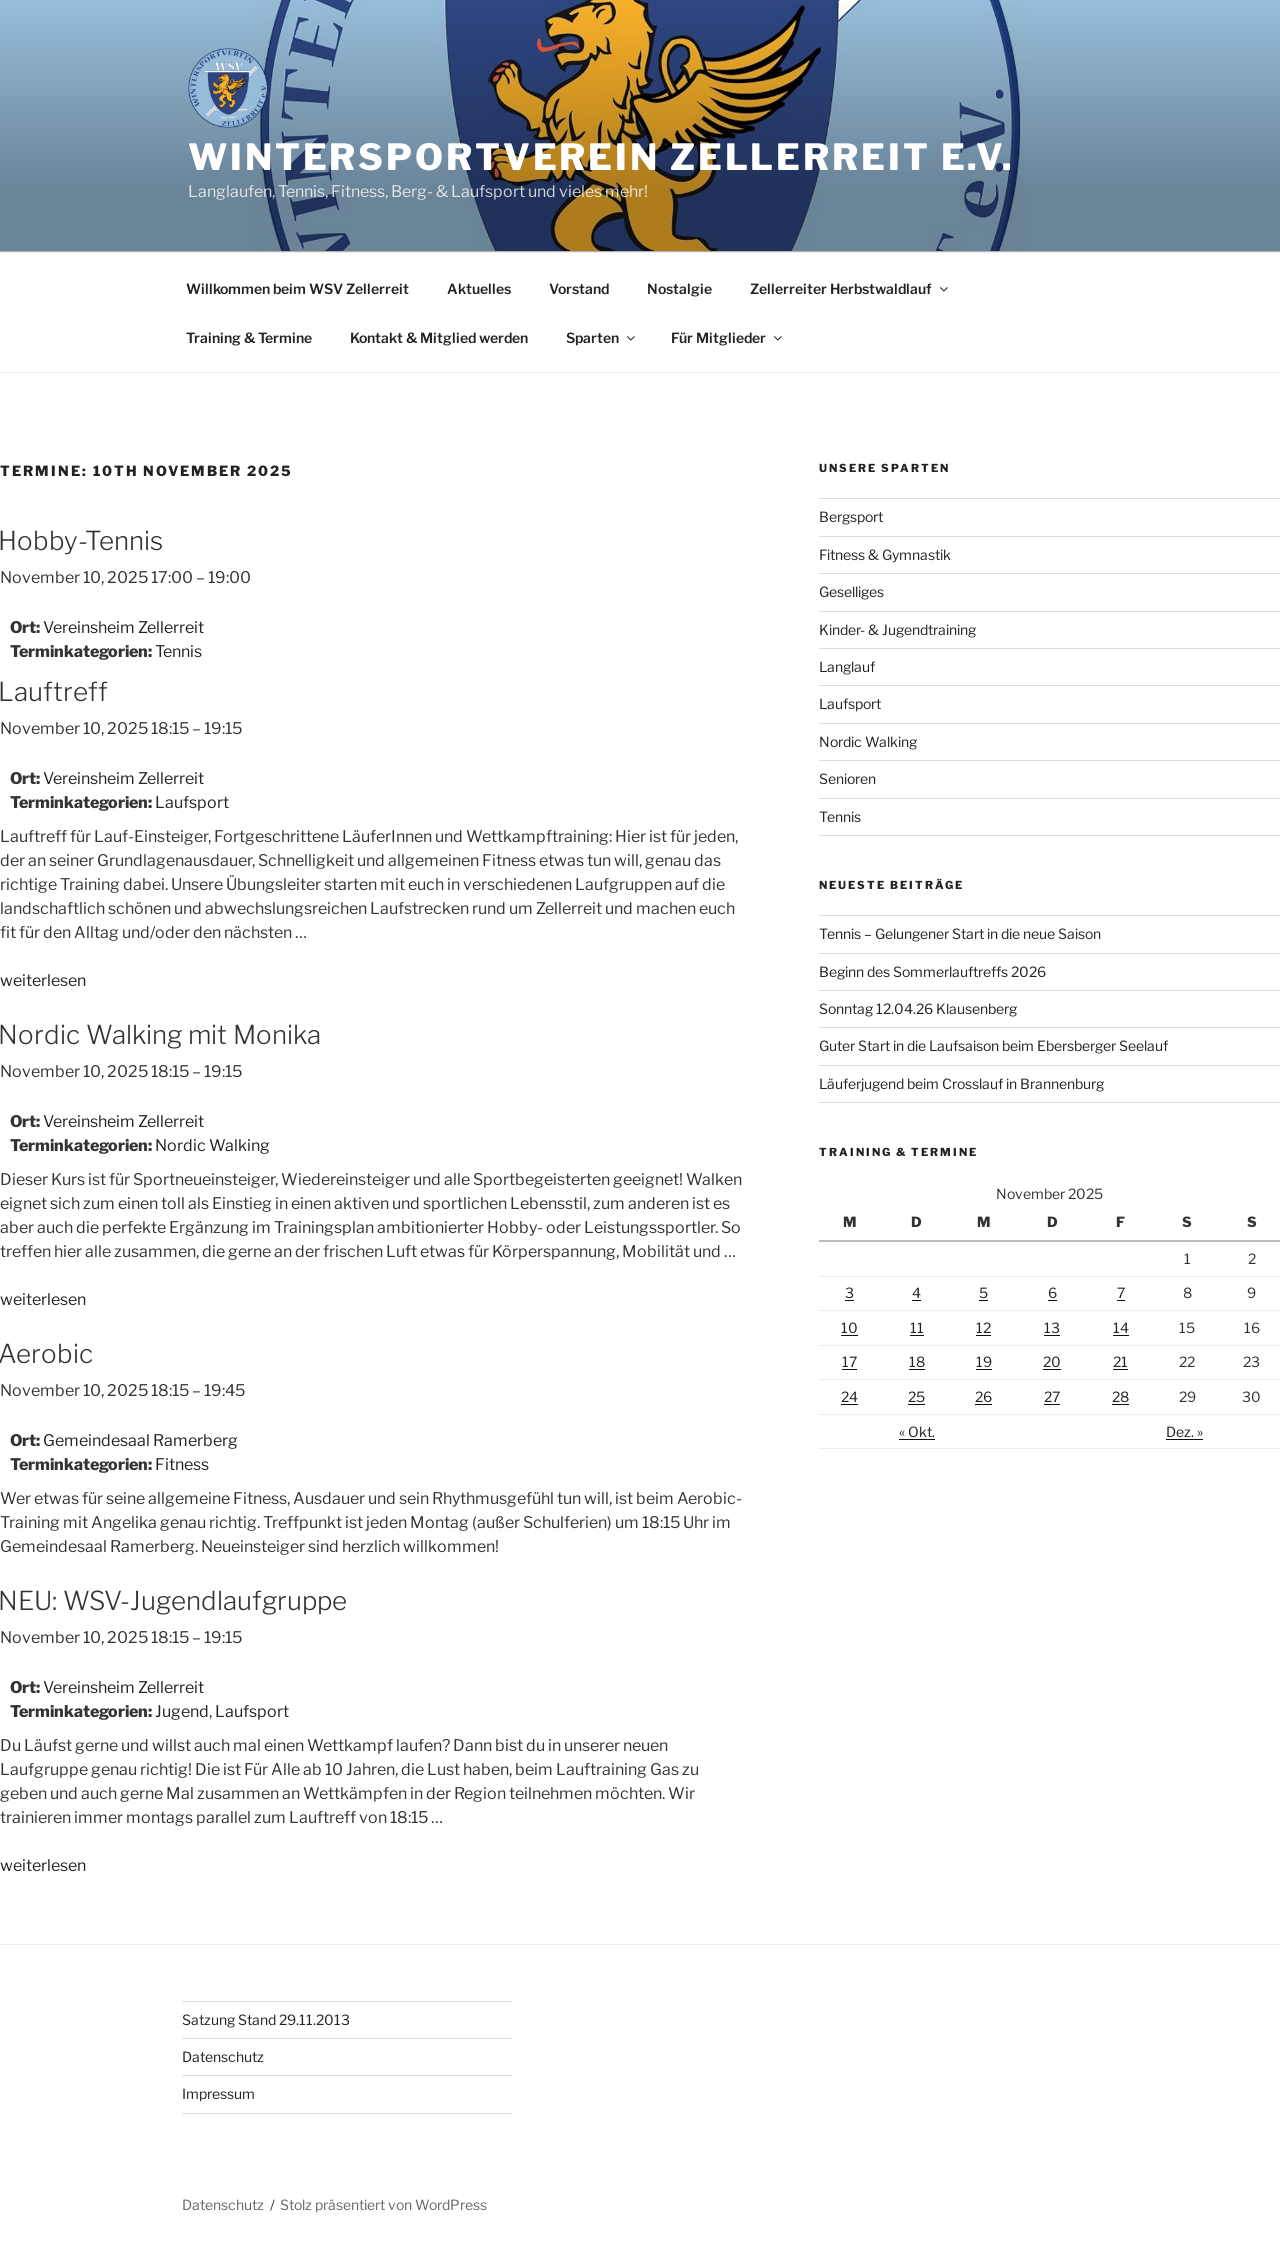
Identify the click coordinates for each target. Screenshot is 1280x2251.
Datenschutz (223, 2056)
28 (1120, 1396)
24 (849, 1396)
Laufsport (192, 802)
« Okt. (917, 1431)
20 (1052, 1361)
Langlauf (847, 666)
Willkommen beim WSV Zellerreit (297, 288)
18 (917, 1361)
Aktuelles (479, 288)
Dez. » (1184, 1431)
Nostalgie (679, 288)
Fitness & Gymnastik (885, 554)
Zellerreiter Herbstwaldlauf (850, 288)
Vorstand (579, 288)
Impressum (218, 2093)
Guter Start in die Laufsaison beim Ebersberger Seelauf (993, 1045)
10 (849, 1327)
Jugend (182, 1711)
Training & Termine (249, 337)
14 (1121, 1327)
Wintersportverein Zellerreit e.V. (601, 157)
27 (1052, 1396)
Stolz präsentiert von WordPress (383, 2204)
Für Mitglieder (728, 337)
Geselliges (851, 591)
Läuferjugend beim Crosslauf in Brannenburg (961, 1083)
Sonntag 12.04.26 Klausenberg (918, 1008)
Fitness (182, 1464)
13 (1052, 1327)
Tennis (178, 651)
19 (984, 1361)
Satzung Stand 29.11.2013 (266, 2019)
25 (916, 1396)
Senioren (847, 778)
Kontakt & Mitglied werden (439, 337)
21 (1120, 1361)
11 (917, 1327)
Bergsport (851, 516)
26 (983, 1396)
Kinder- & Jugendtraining (897, 629)
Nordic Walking (212, 1145)
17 (849, 1361)
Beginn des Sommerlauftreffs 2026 (932, 971)
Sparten (602, 337)
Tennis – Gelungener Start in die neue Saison (960, 933)
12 (983, 1327)
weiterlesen (43, 980)
